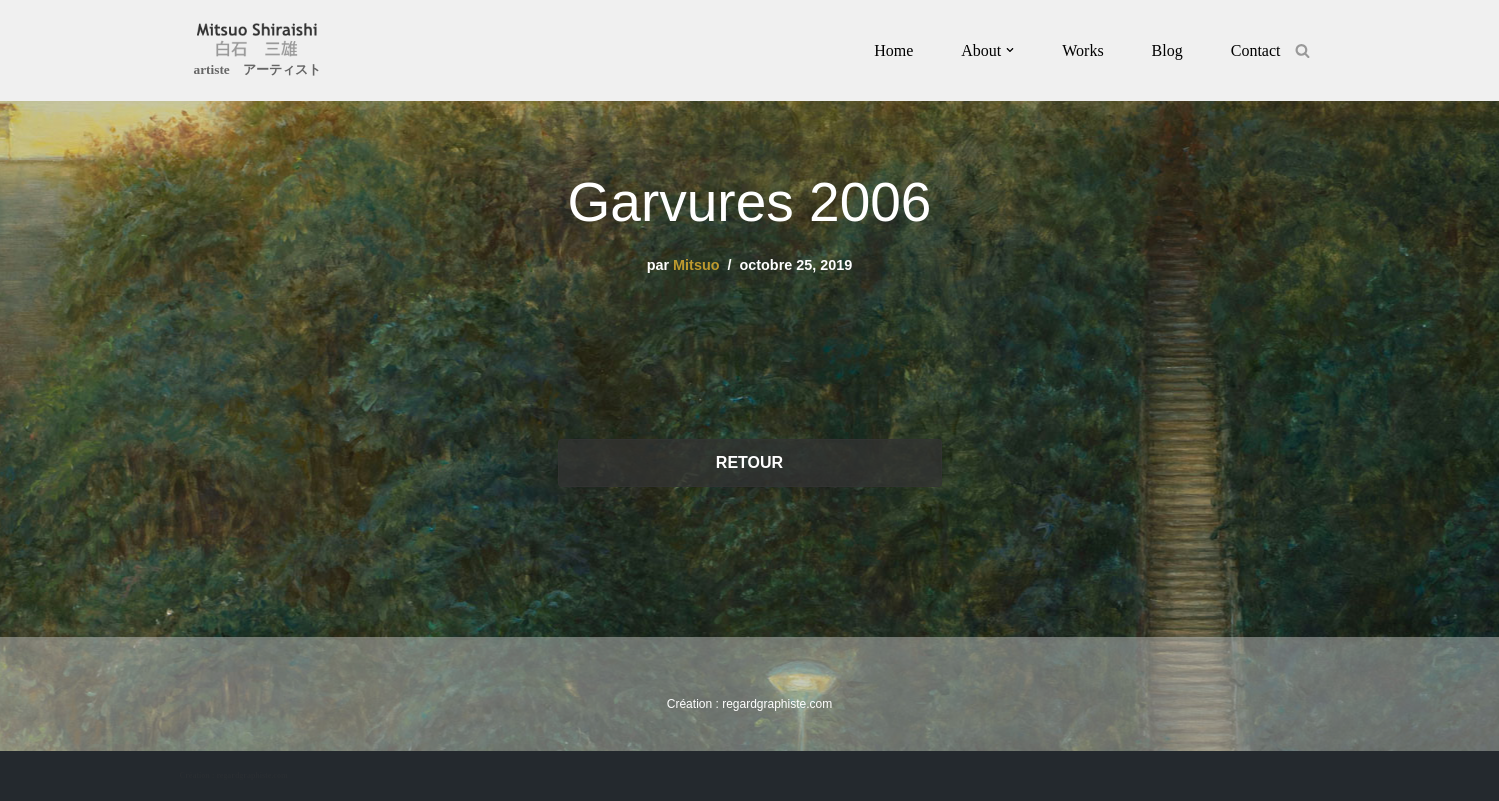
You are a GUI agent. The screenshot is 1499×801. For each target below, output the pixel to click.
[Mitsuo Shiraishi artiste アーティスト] (258, 53)
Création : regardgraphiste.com (234, 775)
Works (1082, 50)
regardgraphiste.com (777, 704)
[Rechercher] (1302, 50)
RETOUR (749, 462)
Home (893, 50)
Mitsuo (696, 265)
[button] (1010, 50)
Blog (1167, 50)
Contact (1256, 50)
